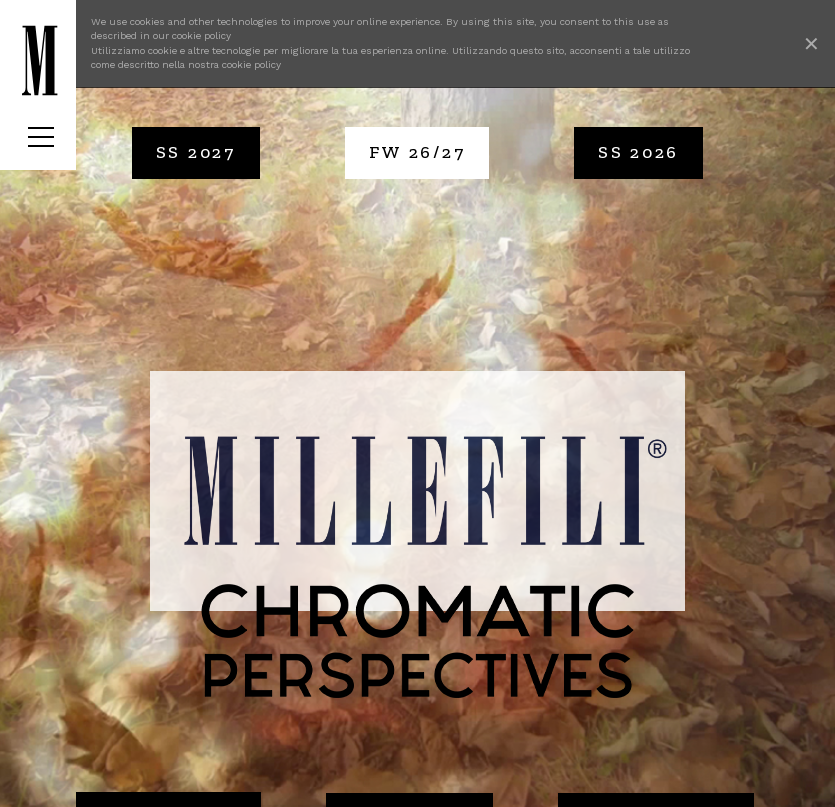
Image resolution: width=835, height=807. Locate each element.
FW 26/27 (417, 152)
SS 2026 (638, 152)
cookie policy (201, 35)
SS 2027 (196, 152)
